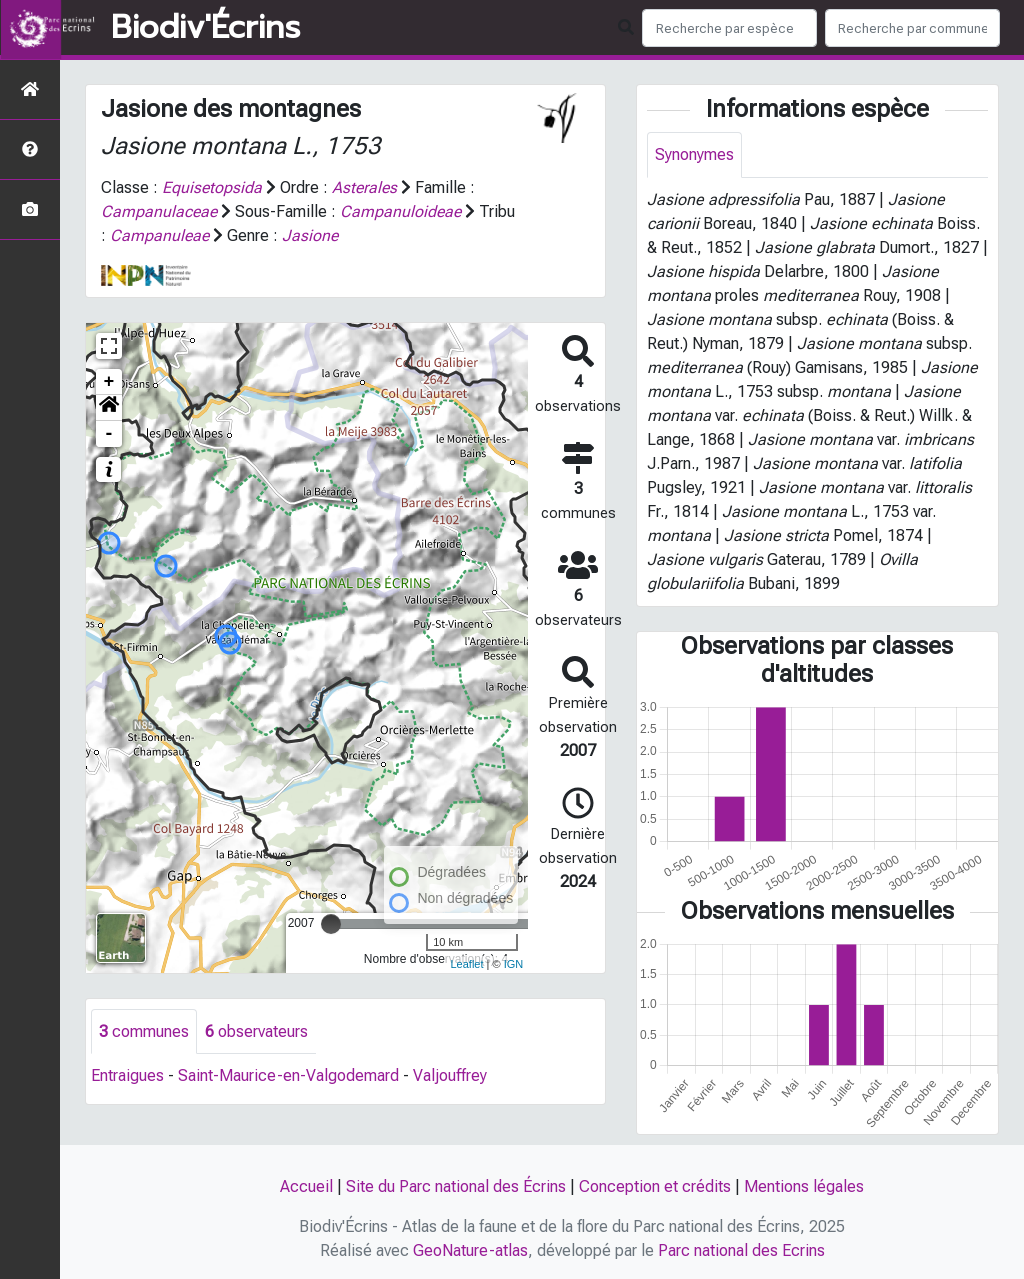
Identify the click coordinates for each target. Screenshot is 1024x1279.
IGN (514, 964)
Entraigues (127, 1076)
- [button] (109, 434)
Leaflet (466, 964)
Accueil (306, 1186)
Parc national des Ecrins (741, 1250)
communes (144, 1031)
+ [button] (109, 382)
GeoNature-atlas (470, 1250)
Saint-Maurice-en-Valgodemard (288, 1076)
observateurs (256, 1031)
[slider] (331, 924)
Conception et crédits (655, 1186)
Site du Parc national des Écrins (456, 1186)
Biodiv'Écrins (205, 28)
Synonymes (694, 154)
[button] (109, 408)
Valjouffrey (450, 1076)
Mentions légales (804, 1186)
